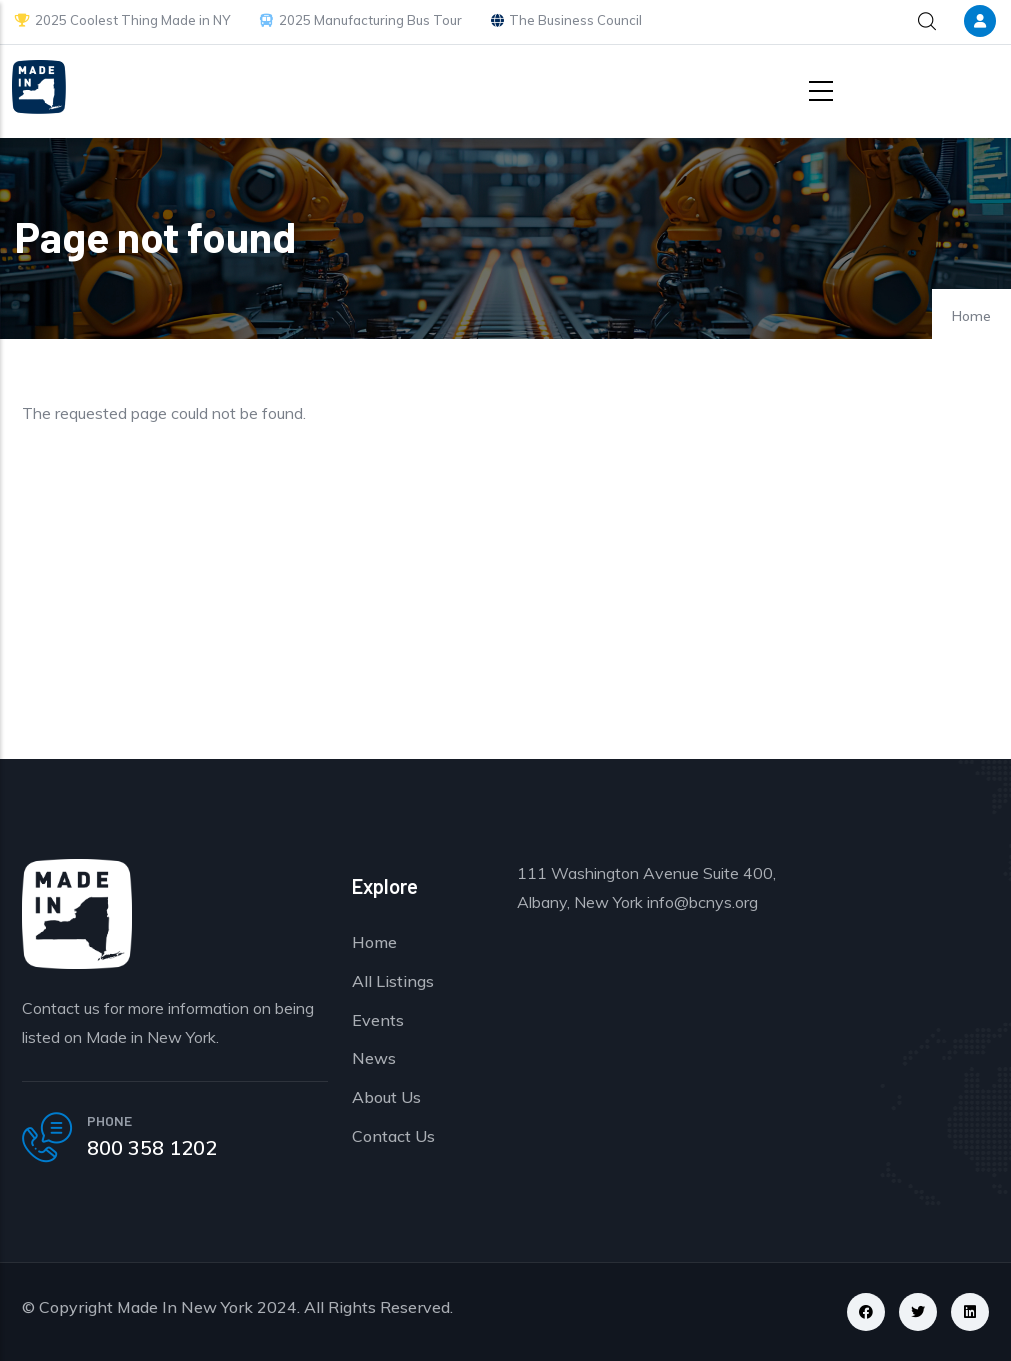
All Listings (393, 981)
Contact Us (393, 1136)
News (374, 1058)
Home (971, 316)
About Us (386, 1097)
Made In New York (185, 1307)
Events (378, 1020)
